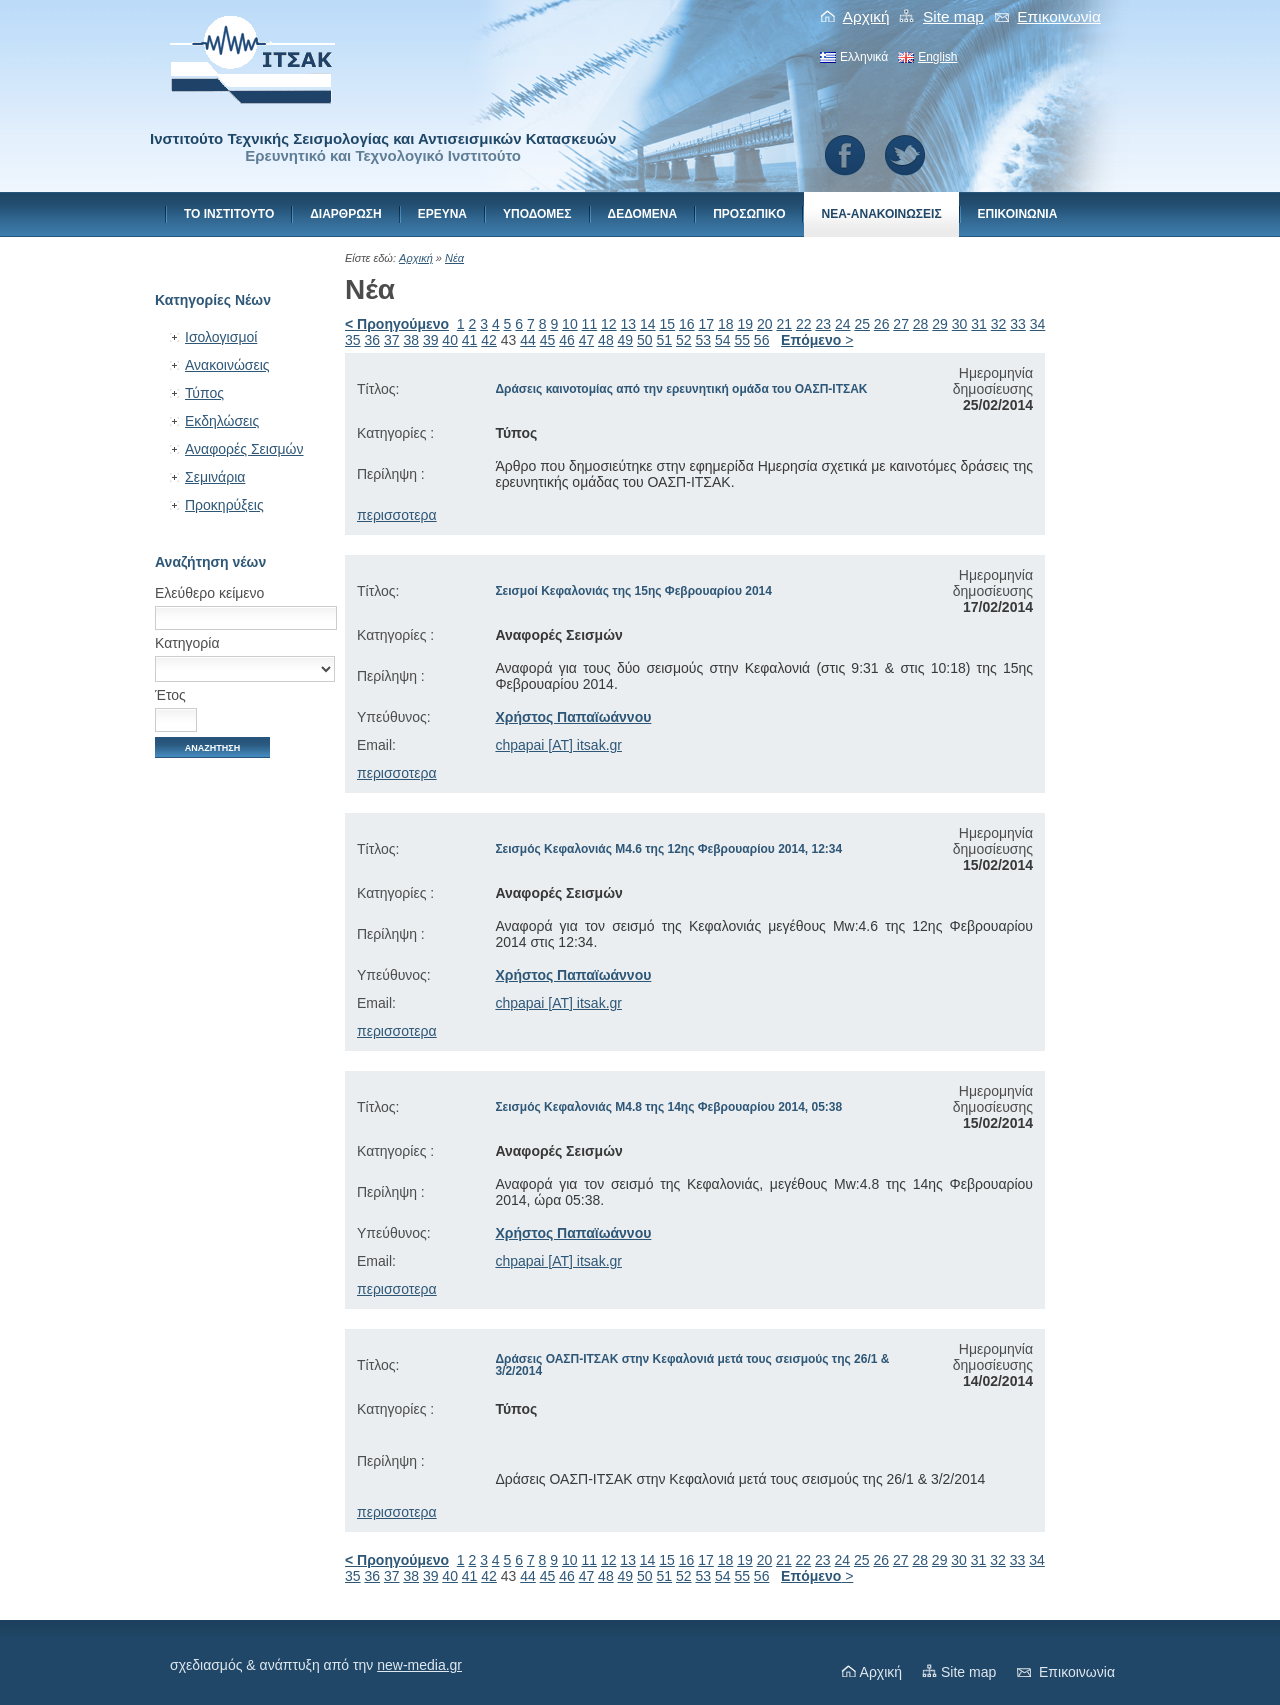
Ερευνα (442, 214)
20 (765, 324)
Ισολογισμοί (221, 337)
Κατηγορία (187, 643)
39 (431, 340)
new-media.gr (419, 1665)
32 (999, 324)
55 (742, 340)
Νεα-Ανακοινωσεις (881, 214)
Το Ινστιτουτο (229, 214)
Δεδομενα (643, 214)
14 (648, 324)
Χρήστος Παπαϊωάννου (573, 717)
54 (723, 340)
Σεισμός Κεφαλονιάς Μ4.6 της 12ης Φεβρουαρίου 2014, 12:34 (668, 849)
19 (745, 324)
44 (528, 340)
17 (707, 324)
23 (823, 324)
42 (489, 340)
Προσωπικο (749, 214)
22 (804, 324)
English (937, 57)
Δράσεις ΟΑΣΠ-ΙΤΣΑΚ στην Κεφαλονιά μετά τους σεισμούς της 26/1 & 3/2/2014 (692, 1365)
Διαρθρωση (345, 214)
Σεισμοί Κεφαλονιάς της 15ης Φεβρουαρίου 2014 (633, 591)
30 (960, 324)
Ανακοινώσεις (227, 365)
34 (1038, 324)
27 (901, 324)
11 (590, 324)
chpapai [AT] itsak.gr (558, 745)
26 (882, 324)
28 (921, 324)
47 (587, 340)
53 (703, 340)
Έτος (170, 695)
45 (548, 340)
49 (626, 340)
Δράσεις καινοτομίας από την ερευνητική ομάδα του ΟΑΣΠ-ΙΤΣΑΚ (681, 389)
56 (762, 340)
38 (411, 340)
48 (606, 340)
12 (609, 324)
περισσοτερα (397, 515)
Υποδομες (537, 214)
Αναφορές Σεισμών (244, 449)
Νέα (454, 258)
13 (629, 324)
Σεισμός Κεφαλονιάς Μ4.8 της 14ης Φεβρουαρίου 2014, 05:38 (668, 1107)
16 (687, 324)
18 (726, 324)
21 (784, 324)
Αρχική (866, 16)
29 (940, 324)
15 (668, 324)
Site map (953, 16)
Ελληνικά (864, 57)
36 (372, 340)
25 (862, 324)
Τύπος (204, 393)
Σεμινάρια (215, 477)
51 (665, 340)
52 (684, 340)
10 (570, 324)
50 (645, 340)
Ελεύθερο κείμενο (209, 593)
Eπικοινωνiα (1059, 16)
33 (1018, 324)
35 (353, 340)
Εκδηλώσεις (222, 421)
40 (450, 340)
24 (843, 324)
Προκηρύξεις (224, 505)
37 (392, 340)
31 (979, 324)
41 (470, 340)
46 (567, 340)
